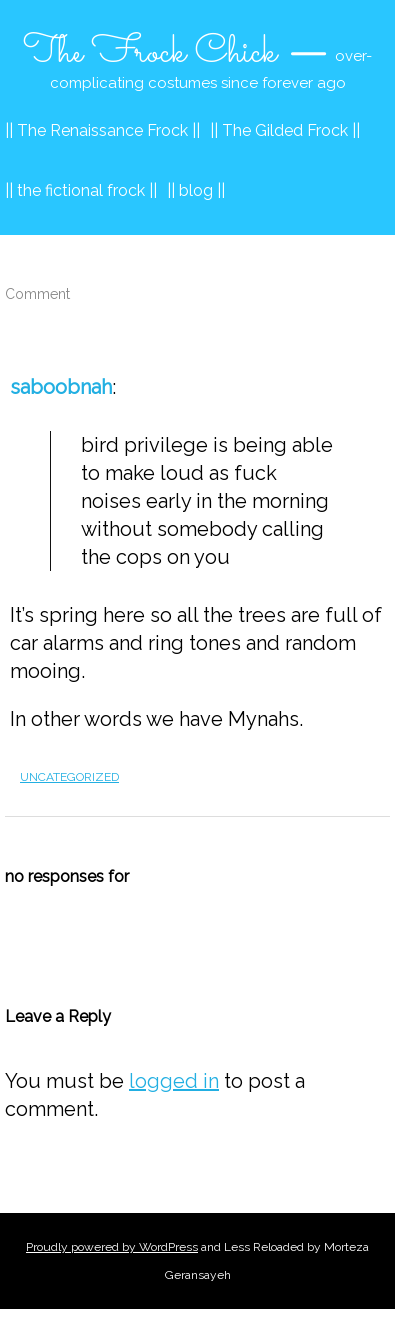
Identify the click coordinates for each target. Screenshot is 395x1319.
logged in (174, 1081)
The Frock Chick (150, 53)
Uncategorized (69, 777)
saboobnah (61, 387)
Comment (37, 294)
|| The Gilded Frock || (285, 130)
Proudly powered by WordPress (112, 1247)
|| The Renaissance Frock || (102, 130)
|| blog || (196, 190)
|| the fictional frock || (81, 190)
